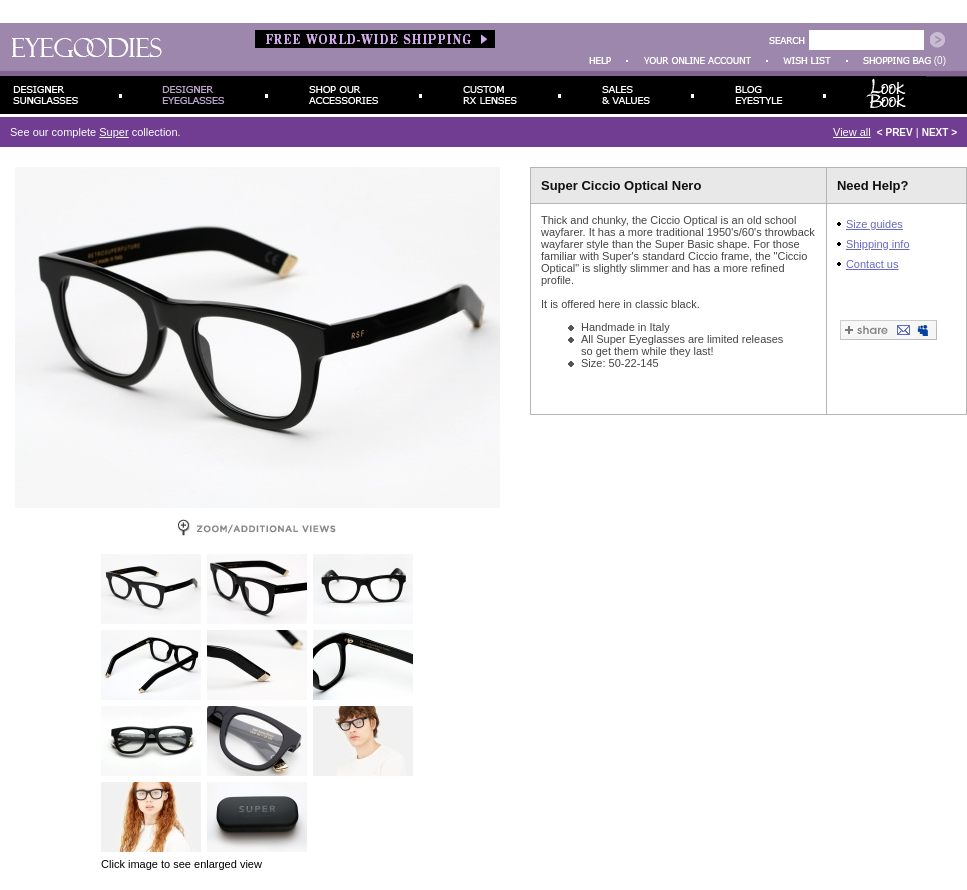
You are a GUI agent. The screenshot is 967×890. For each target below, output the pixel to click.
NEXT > (939, 132)
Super (113, 132)
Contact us (872, 264)
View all (852, 132)
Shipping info (878, 244)
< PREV (895, 132)
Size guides (874, 224)
